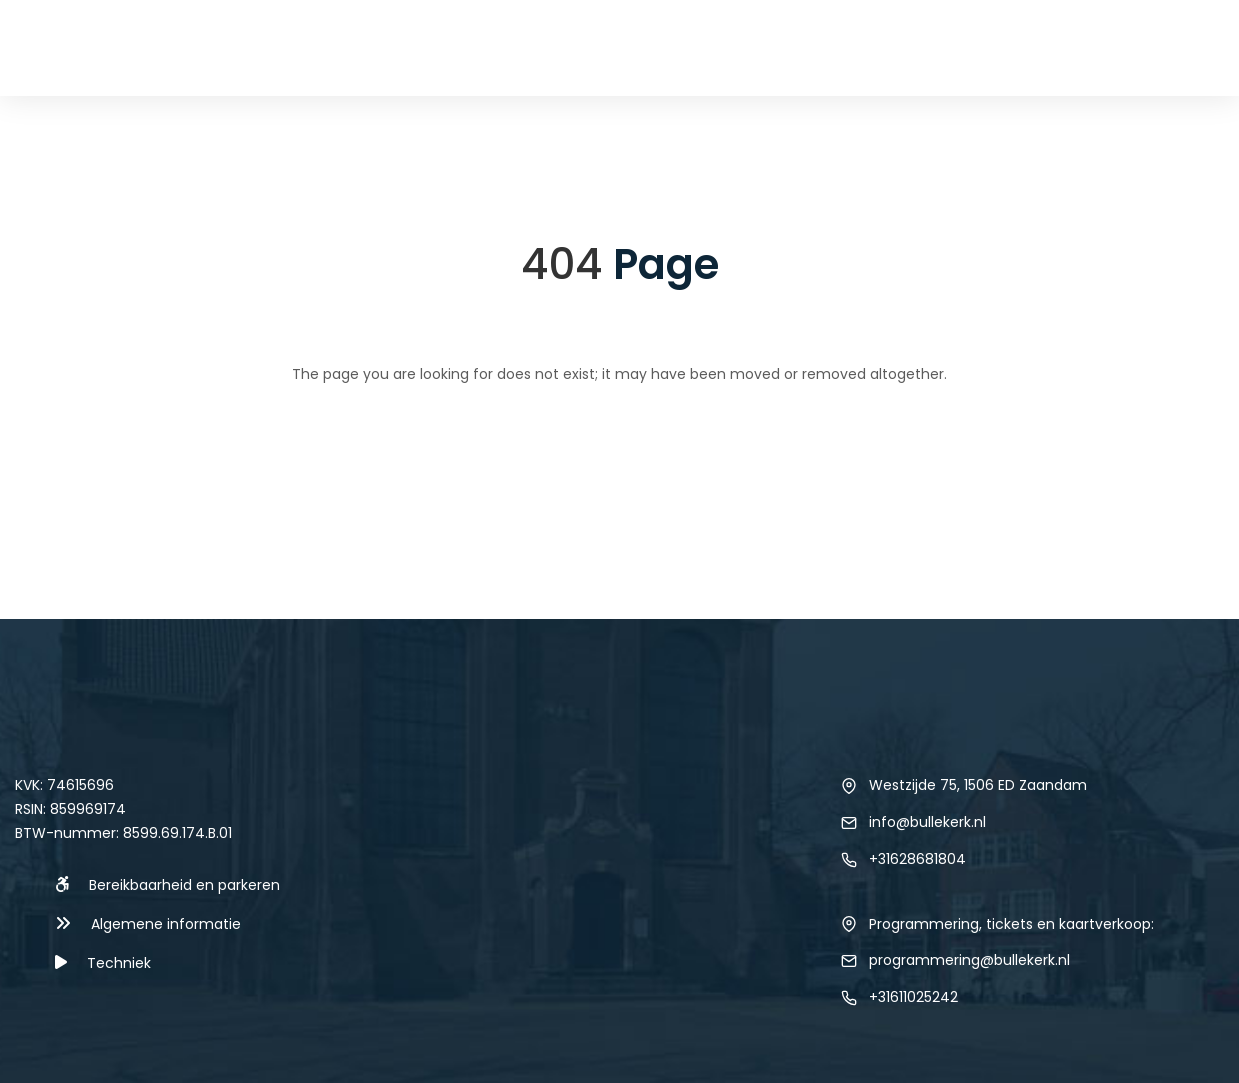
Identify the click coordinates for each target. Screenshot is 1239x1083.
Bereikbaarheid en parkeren (184, 885)
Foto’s (910, 47)
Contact (1167, 47)
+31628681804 (917, 859)
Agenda (547, 47)
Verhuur (818, 47)
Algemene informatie (166, 924)
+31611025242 (913, 997)
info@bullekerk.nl (927, 822)
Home (471, 47)
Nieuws (630, 47)
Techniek (717, 47)
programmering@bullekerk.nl (969, 960)
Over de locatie (1030, 47)
